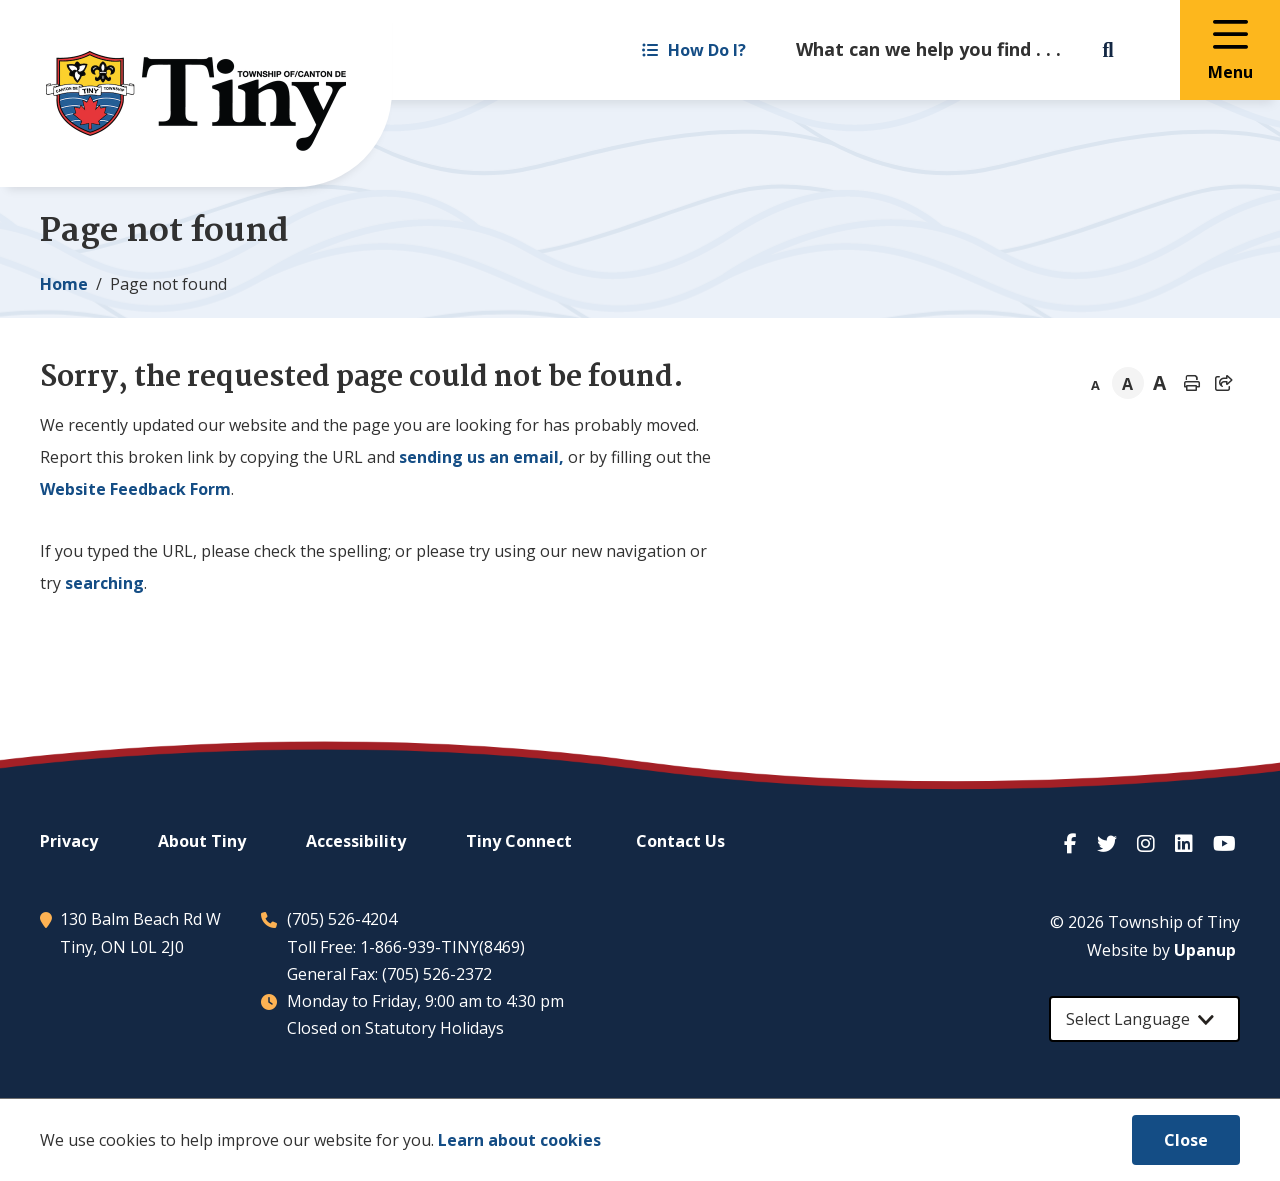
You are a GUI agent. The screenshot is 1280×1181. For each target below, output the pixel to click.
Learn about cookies (519, 1140)
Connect (519, 841)
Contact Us (680, 841)
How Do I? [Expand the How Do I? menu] (694, 50)
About (202, 841)
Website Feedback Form (135, 489)
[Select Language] (1144, 1019)
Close (1186, 1140)
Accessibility (356, 841)
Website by (1161, 950)
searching (104, 583)
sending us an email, (481, 457)
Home (64, 284)
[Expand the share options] (1224, 383)
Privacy (69, 841)
